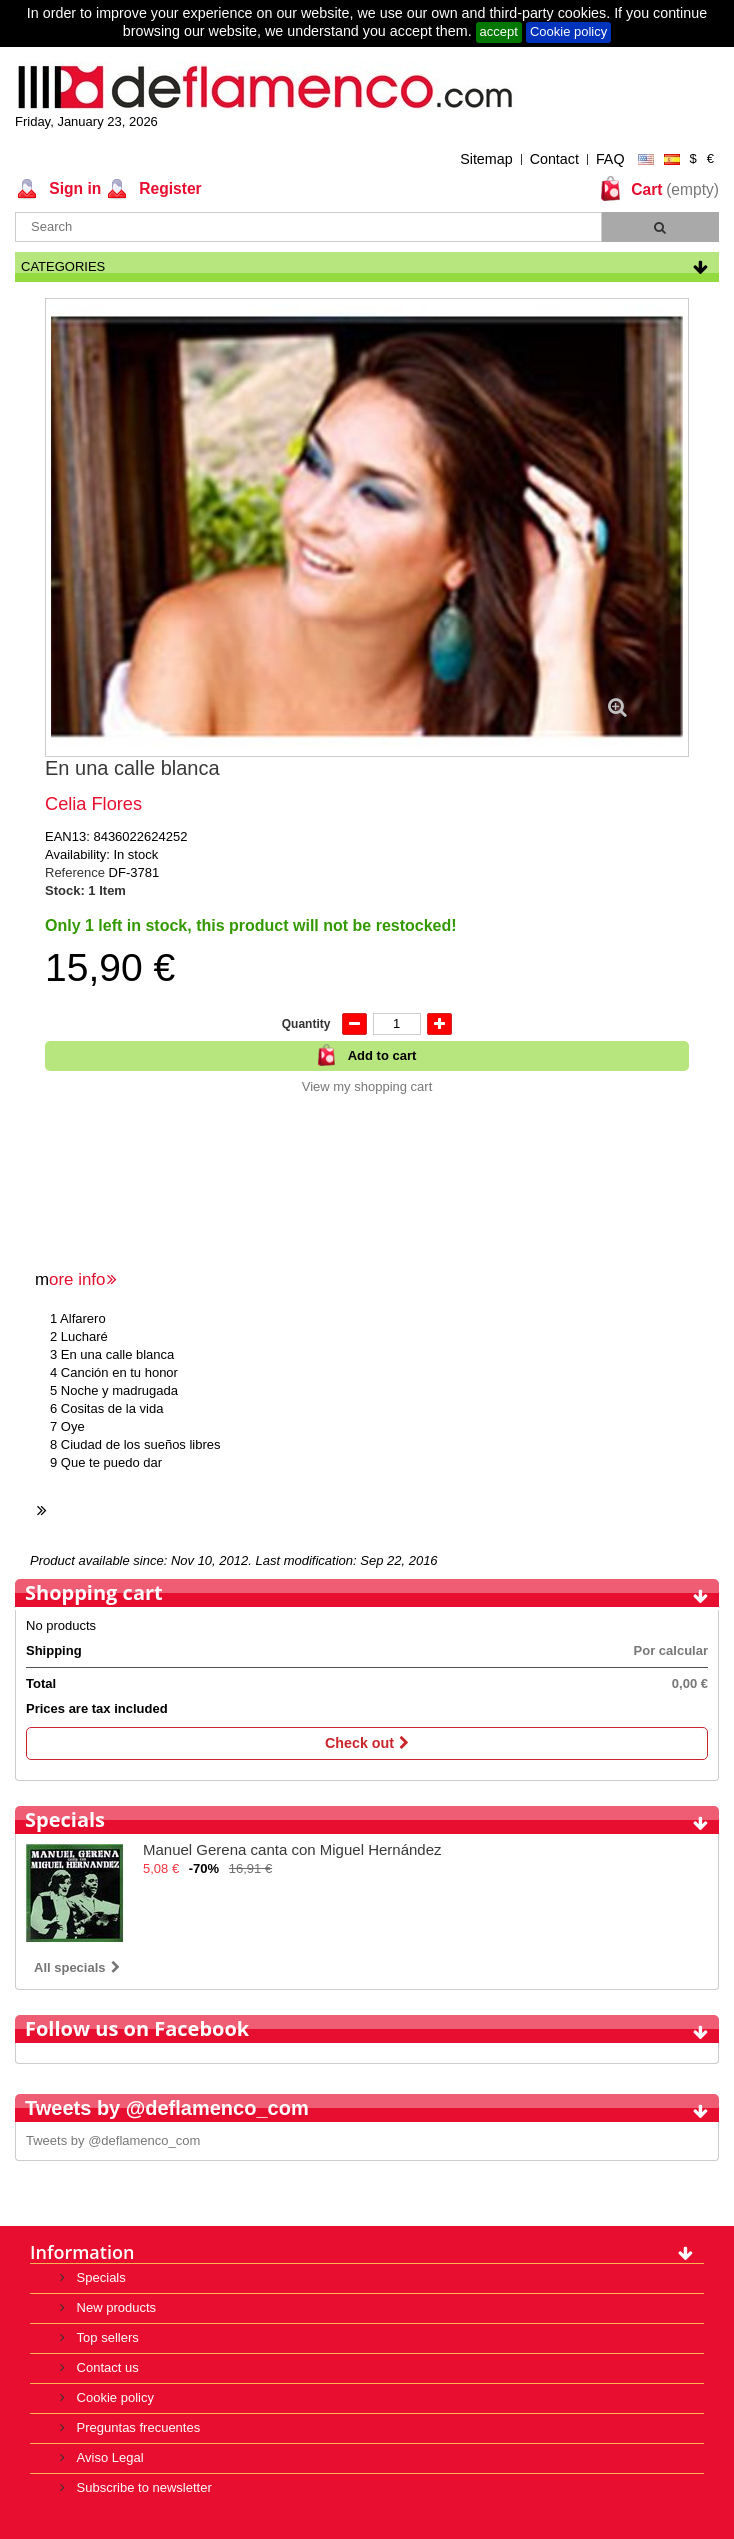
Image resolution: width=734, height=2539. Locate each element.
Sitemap (486, 159)
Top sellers (106, 2337)
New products (114, 2307)
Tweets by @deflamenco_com (113, 2140)
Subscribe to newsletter (142, 2487)
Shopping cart (94, 1592)
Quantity (306, 1024)
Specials (65, 1819)
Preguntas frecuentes (136, 2427)
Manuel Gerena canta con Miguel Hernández (292, 1849)
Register (168, 188)
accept (499, 31)
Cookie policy (568, 31)
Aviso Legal (108, 2457)
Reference (77, 872)
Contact (554, 159)
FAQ (610, 159)
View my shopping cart (367, 1086)
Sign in (73, 188)
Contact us (106, 2367)
